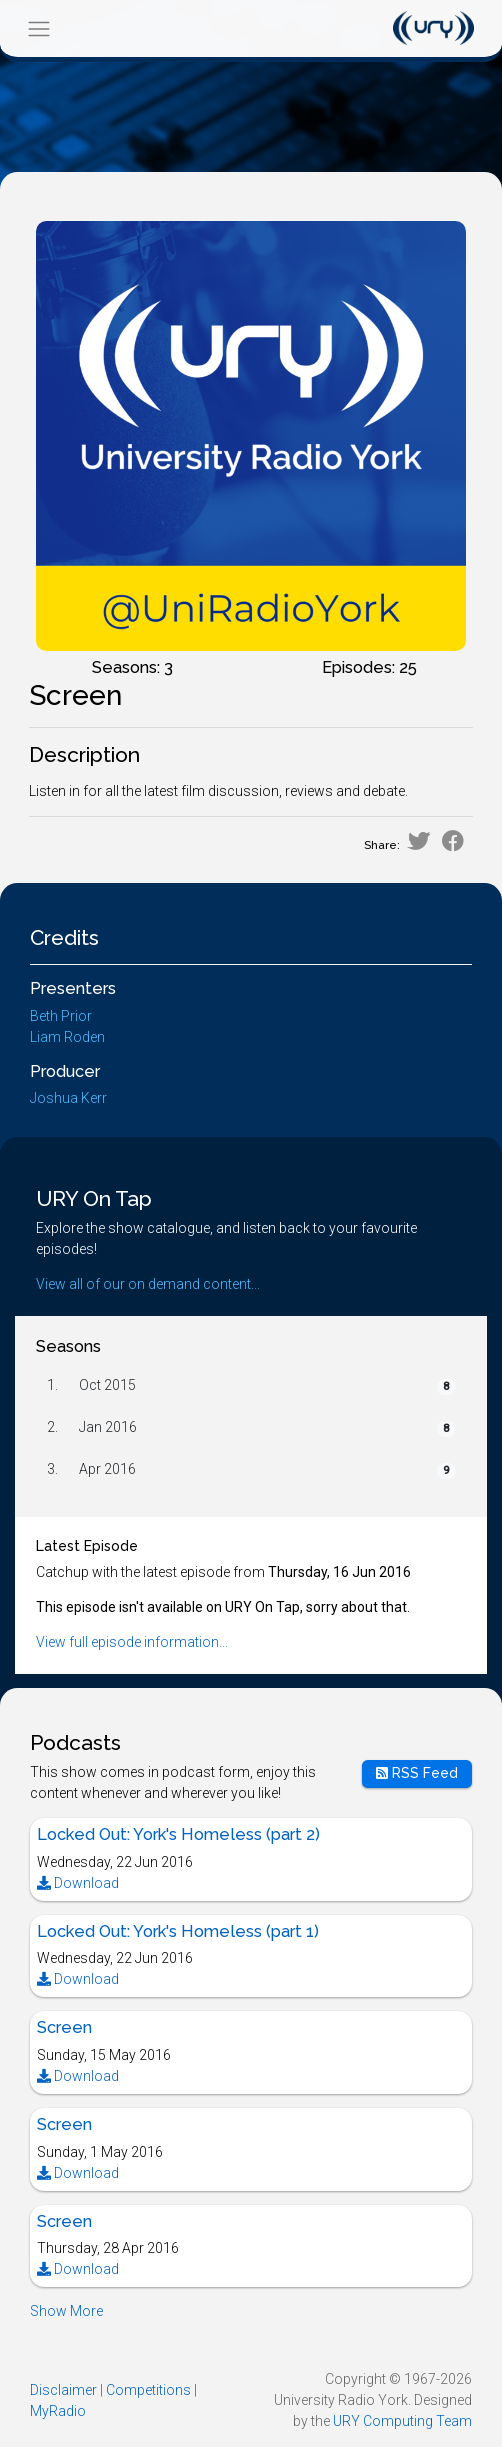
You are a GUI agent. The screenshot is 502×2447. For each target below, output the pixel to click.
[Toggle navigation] (38, 28)
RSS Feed (417, 1773)
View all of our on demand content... (148, 1284)
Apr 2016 (107, 1469)
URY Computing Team (402, 2421)
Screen (64, 2027)
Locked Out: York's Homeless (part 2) (178, 1834)
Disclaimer (63, 2390)
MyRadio (58, 2411)
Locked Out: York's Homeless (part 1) (178, 1931)
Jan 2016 (108, 1427)
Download (78, 1883)
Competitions (148, 2390)
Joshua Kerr (68, 1098)
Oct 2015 (107, 1385)
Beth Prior (61, 1016)
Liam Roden (67, 1037)
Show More (66, 2311)
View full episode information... (132, 1642)
